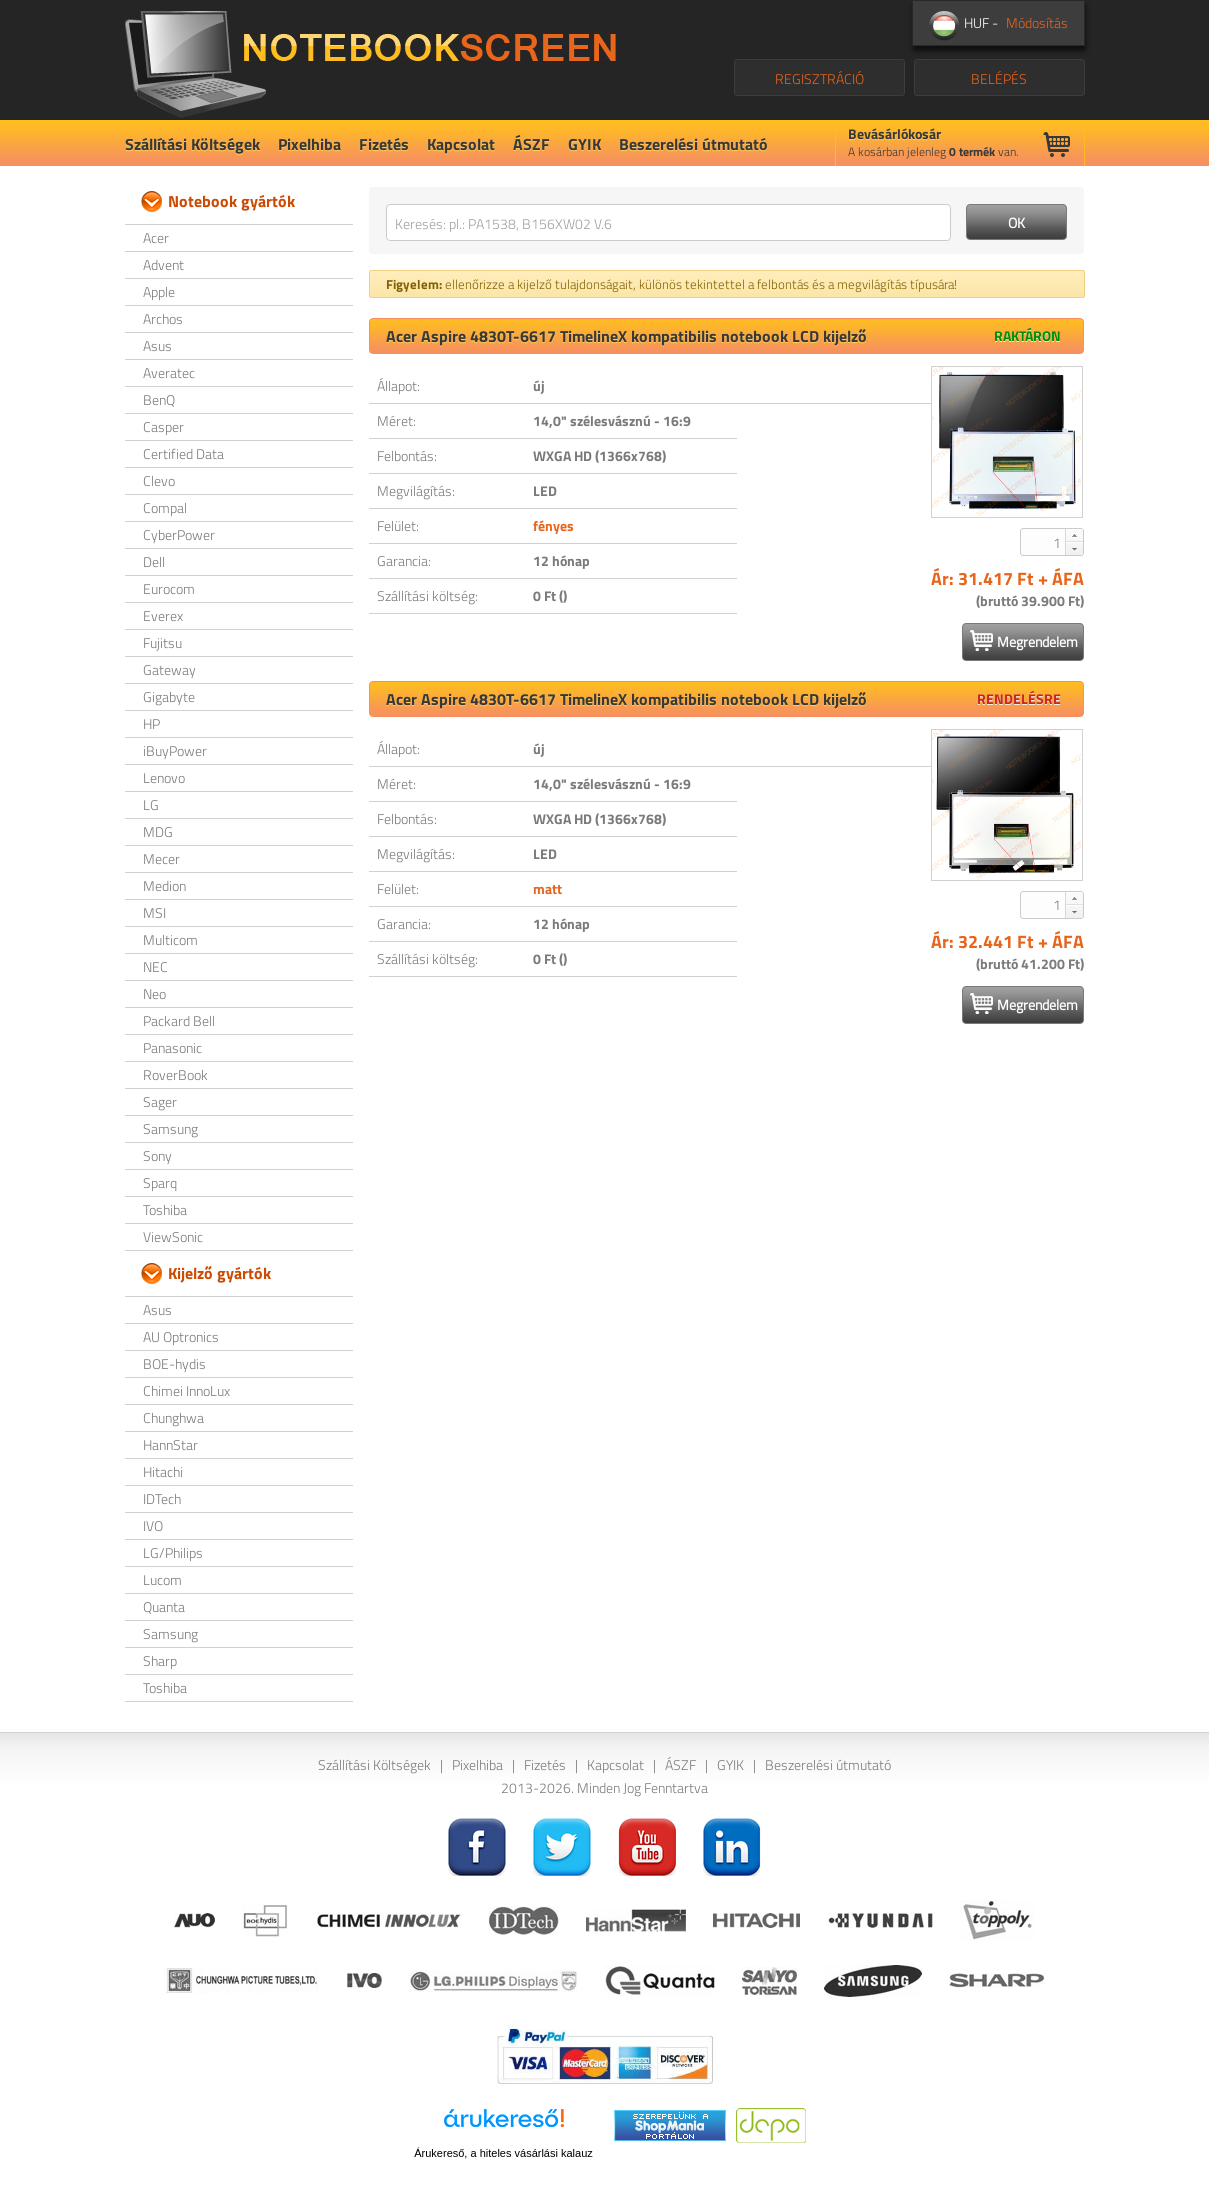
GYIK (584, 144)
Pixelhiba (309, 144)
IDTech (162, 1498)
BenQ (159, 399)
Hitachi (163, 1471)
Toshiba (165, 1209)
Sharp (160, 1660)
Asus (157, 345)
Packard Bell (179, 1020)
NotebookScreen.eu (370, 60)
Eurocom (169, 588)
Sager (160, 1101)
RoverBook (175, 1074)
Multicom (170, 939)
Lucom (162, 1579)
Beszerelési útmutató (693, 144)
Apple (159, 291)
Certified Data (183, 453)
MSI (154, 912)
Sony (157, 1155)
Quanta (164, 1606)
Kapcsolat (461, 144)
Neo (154, 993)
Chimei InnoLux (186, 1390)
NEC (155, 966)
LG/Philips (173, 1552)
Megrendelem (1024, 641)
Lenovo (164, 777)
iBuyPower (175, 750)
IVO (153, 1525)
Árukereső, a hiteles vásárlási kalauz (503, 2153)
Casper (163, 426)
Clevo (159, 480)
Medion (164, 885)
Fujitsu (162, 642)
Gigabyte (169, 696)
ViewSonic (173, 1236)
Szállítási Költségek (192, 144)
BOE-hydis (174, 1363)
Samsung (170, 1128)
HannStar (170, 1444)
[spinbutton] (1044, 542)
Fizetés (384, 144)
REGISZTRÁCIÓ (819, 78)
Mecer (161, 858)
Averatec (169, 372)
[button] (1074, 535)
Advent (163, 264)
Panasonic (172, 1047)
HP (151, 723)
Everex (163, 615)
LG (151, 804)
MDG (158, 831)
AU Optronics (181, 1336)
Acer (156, 237)
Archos (163, 318)
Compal (165, 507)
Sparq (160, 1182)
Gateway (169, 669)
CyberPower (179, 534)
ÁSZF (531, 144)
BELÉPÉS (999, 78)
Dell (154, 561)
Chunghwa (173, 1417)
